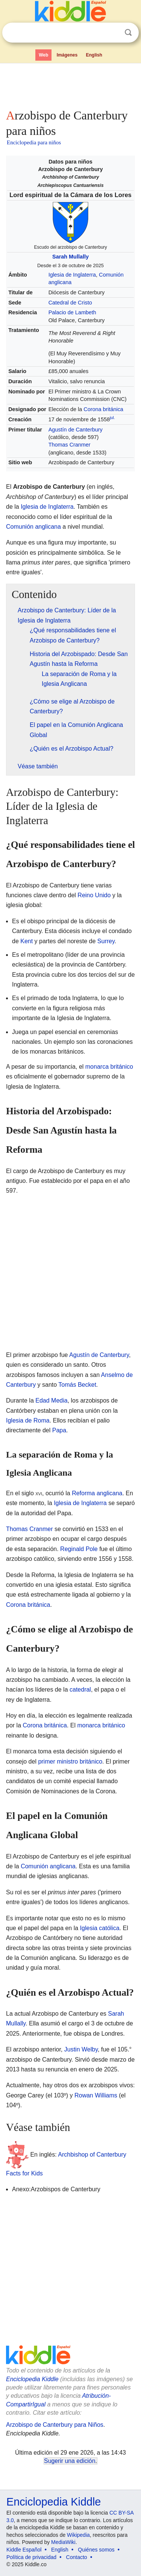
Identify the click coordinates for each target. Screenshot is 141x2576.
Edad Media (51, 1400)
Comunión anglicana (33, 526)
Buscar (128, 32)
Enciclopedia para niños (34, 142)
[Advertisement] (70, 84)
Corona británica (103, 409)
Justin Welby (81, 2049)
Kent (26, 941)
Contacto (76, 2557)
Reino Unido (94, 895)
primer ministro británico (70, 1761)
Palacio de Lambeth (72, 312)
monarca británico (109, 1066)
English (94, 55)
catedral (80, 1689)
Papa (59, 1430)
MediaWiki (63, 2542)
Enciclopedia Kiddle (32, 2379)
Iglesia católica (100, 1928)
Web (43, 55)
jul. (112, 417)
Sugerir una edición (69, 2461)
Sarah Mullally (70, 257)
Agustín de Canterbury (76, 430)
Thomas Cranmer (70, 445)
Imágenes (67, 55)
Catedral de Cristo (70, 303)
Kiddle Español (23, 2550)
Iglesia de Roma (28, 1420)
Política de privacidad (31, 2557)
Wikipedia (78, 2535)
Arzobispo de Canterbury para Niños (54, 2425)
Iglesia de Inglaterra (72, 275)
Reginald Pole (79, 1549)
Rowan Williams (95, 2095)
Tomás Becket (77, 1384)
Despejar (112, 32)
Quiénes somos (96, 2550)
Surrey (106, 941)
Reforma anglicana (97, 1493)
